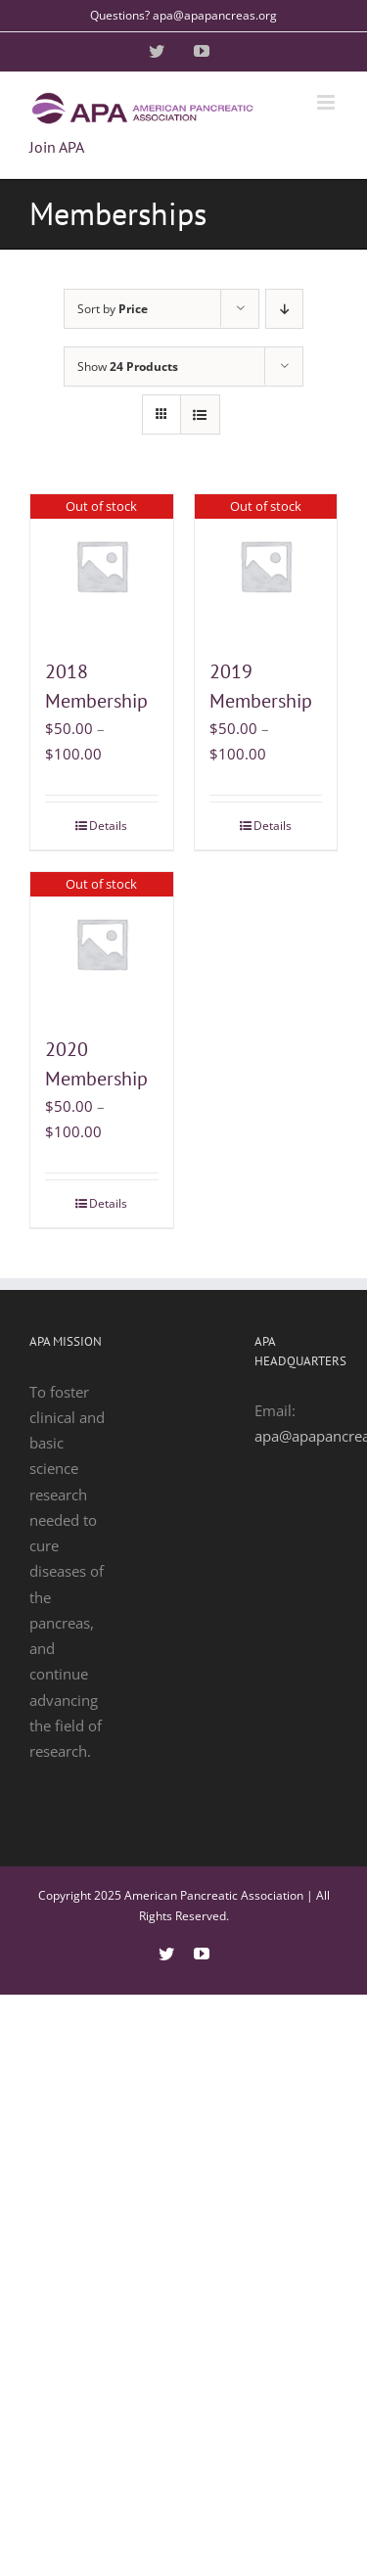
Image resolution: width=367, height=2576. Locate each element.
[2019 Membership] (266, 565)
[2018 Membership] (101, 565)
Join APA (56, 147)
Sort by (112, 308)
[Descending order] (284, 309)
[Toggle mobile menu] (327, 102)
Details (108, 825)
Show (127, 366)
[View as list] (200, 414)
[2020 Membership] (101, 943)
